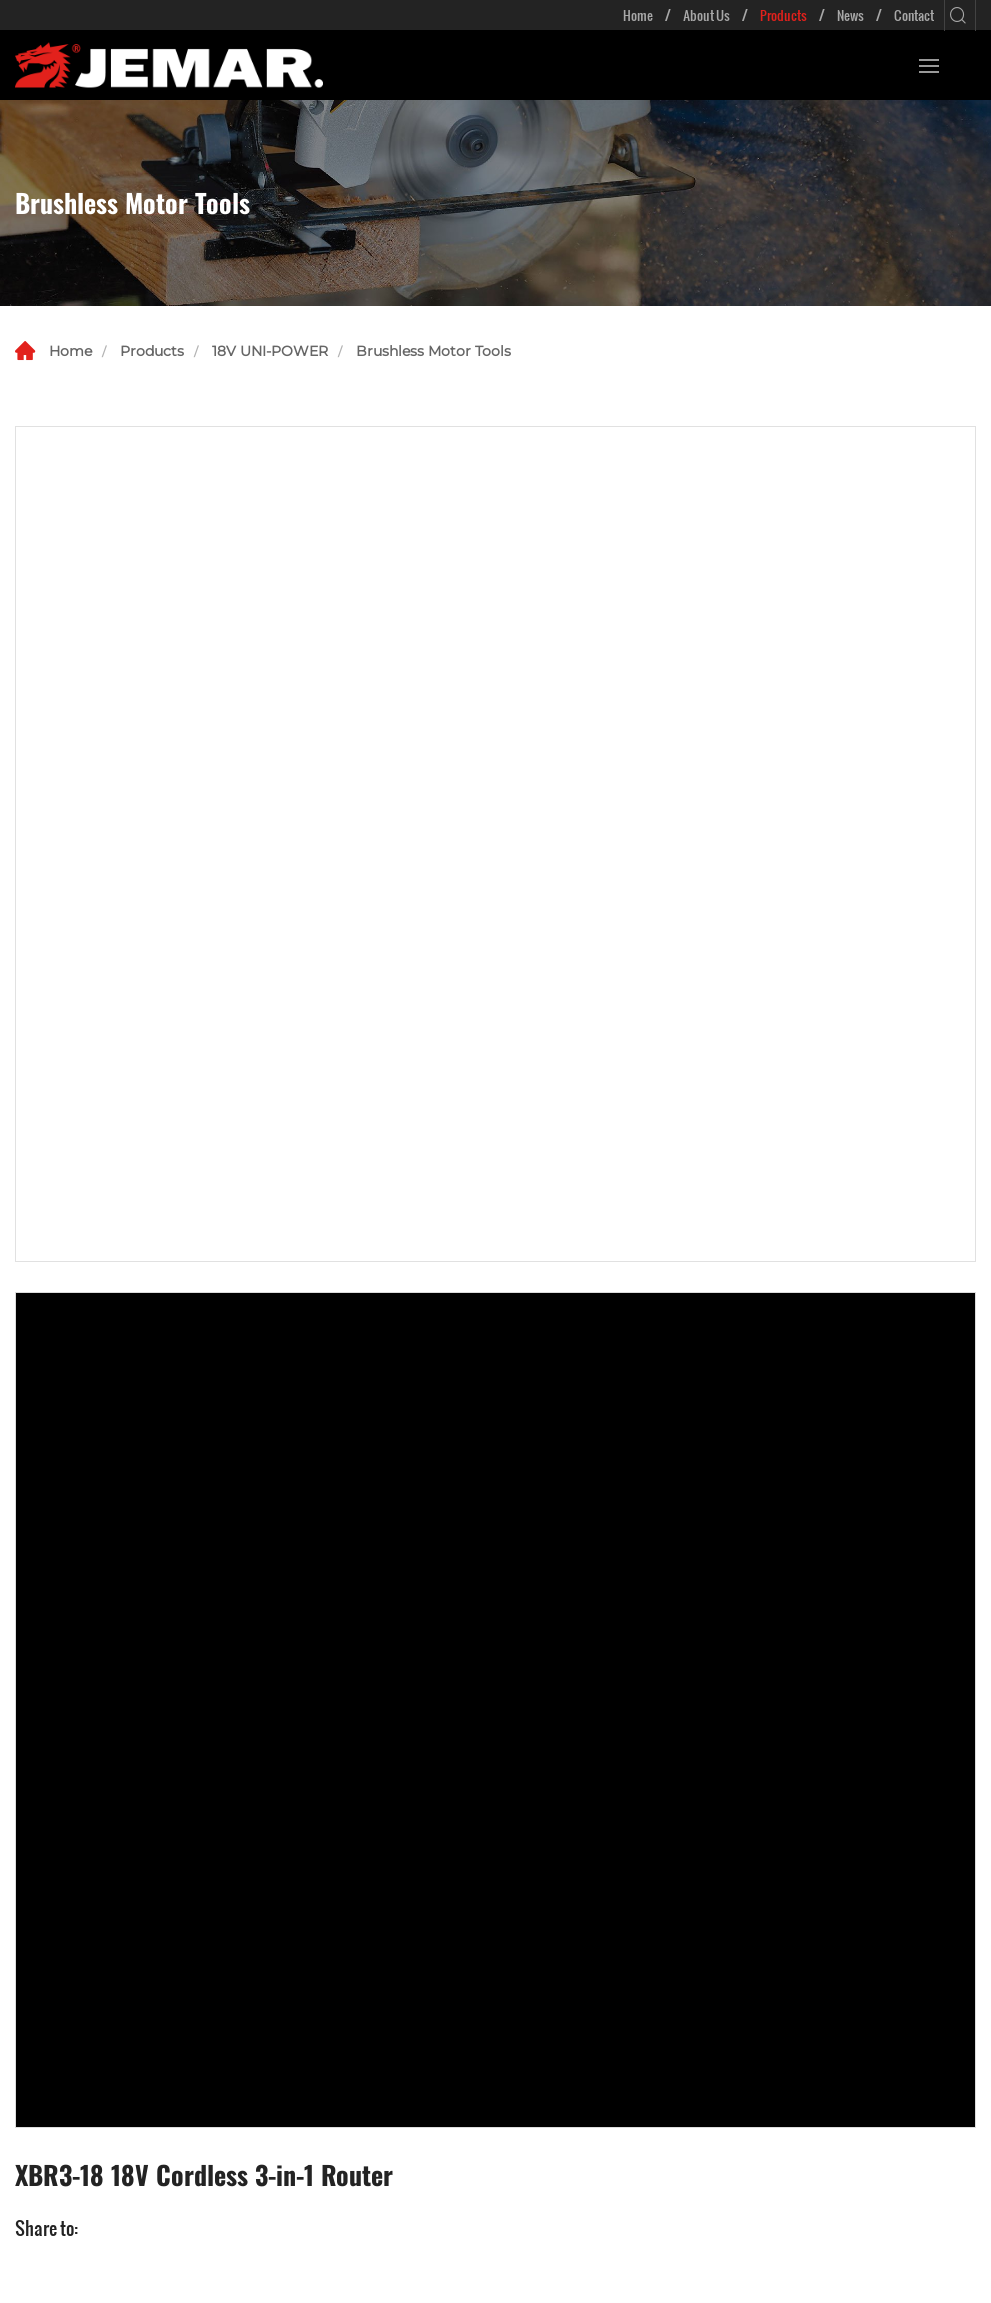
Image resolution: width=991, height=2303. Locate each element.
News (850, 15)
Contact (914, 15)
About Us (706, 15)
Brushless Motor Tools (433, 351)
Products (783, 15)
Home (638, 15)
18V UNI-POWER (270, 351)
